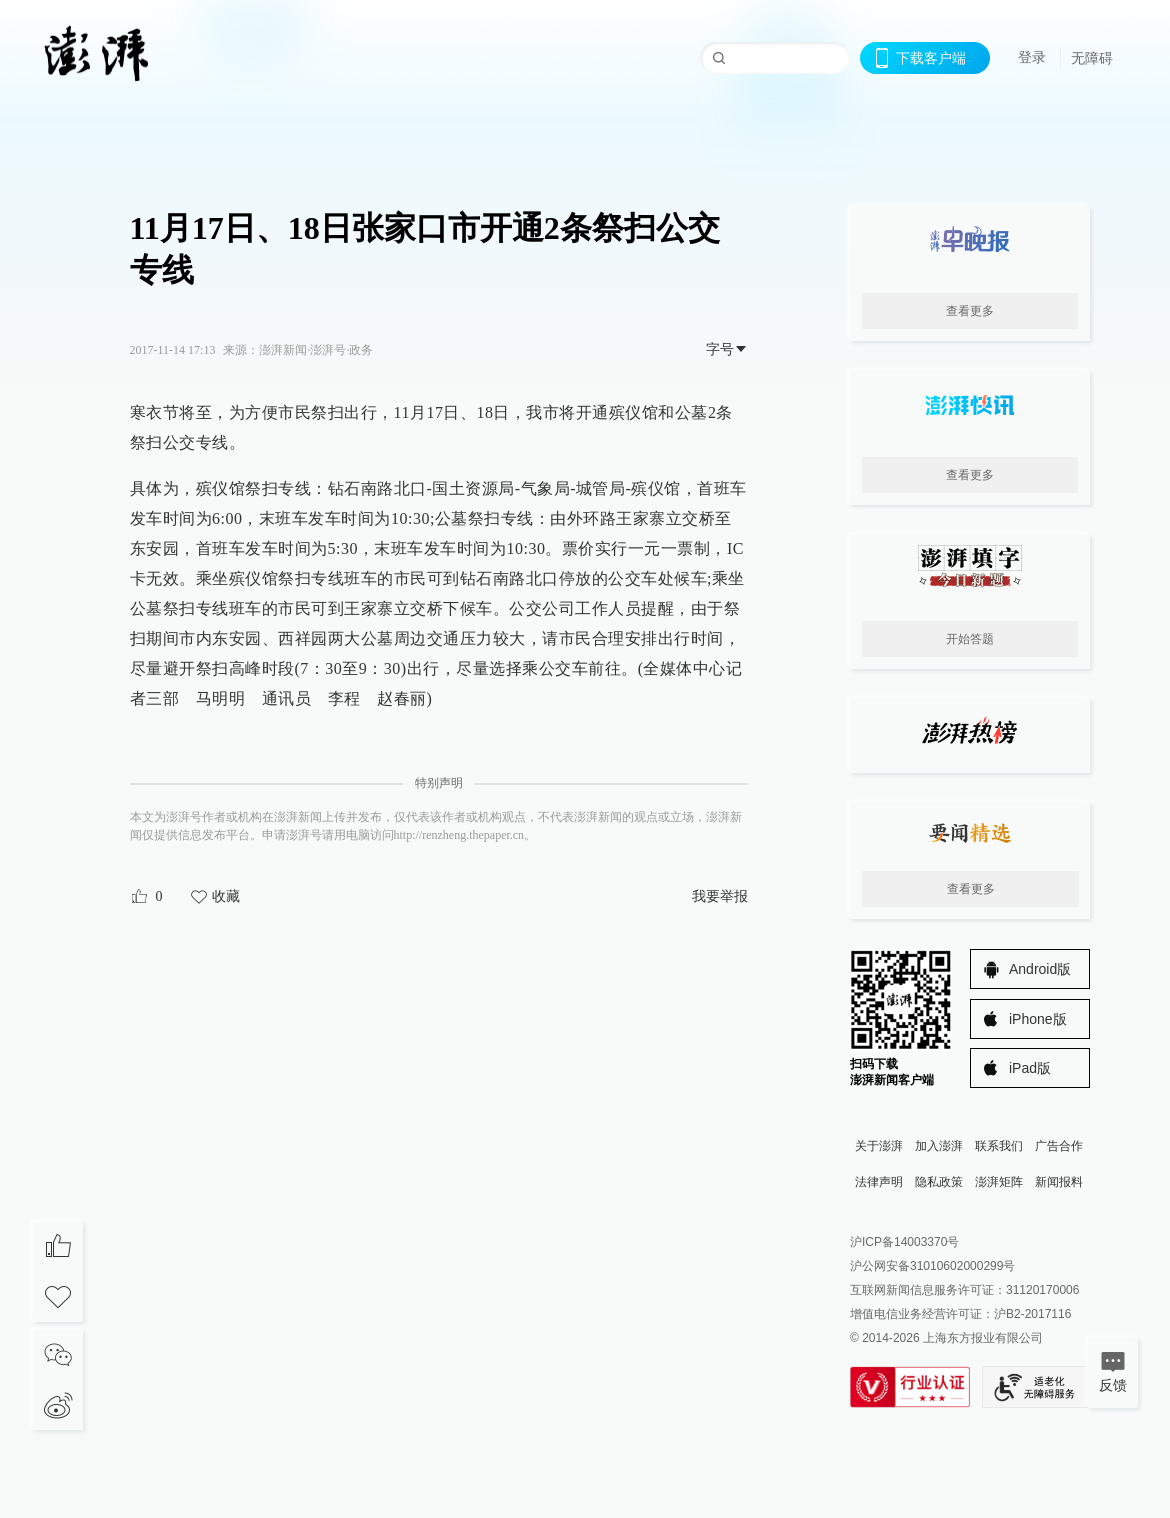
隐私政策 (939, 1182)
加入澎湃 (939, 1146)
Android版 (1040, 969)
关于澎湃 (879, 1146)
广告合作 (1059, 1146)
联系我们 (999, 1146)
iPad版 (1030, 1068)
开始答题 (970, 639)
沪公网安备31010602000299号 (932, 1266)
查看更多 (970, 311)
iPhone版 (1038, 1019)
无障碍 (1092, 58)
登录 (1032, 57)
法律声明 (879, 1182)
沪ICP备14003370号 (904, 1242)
